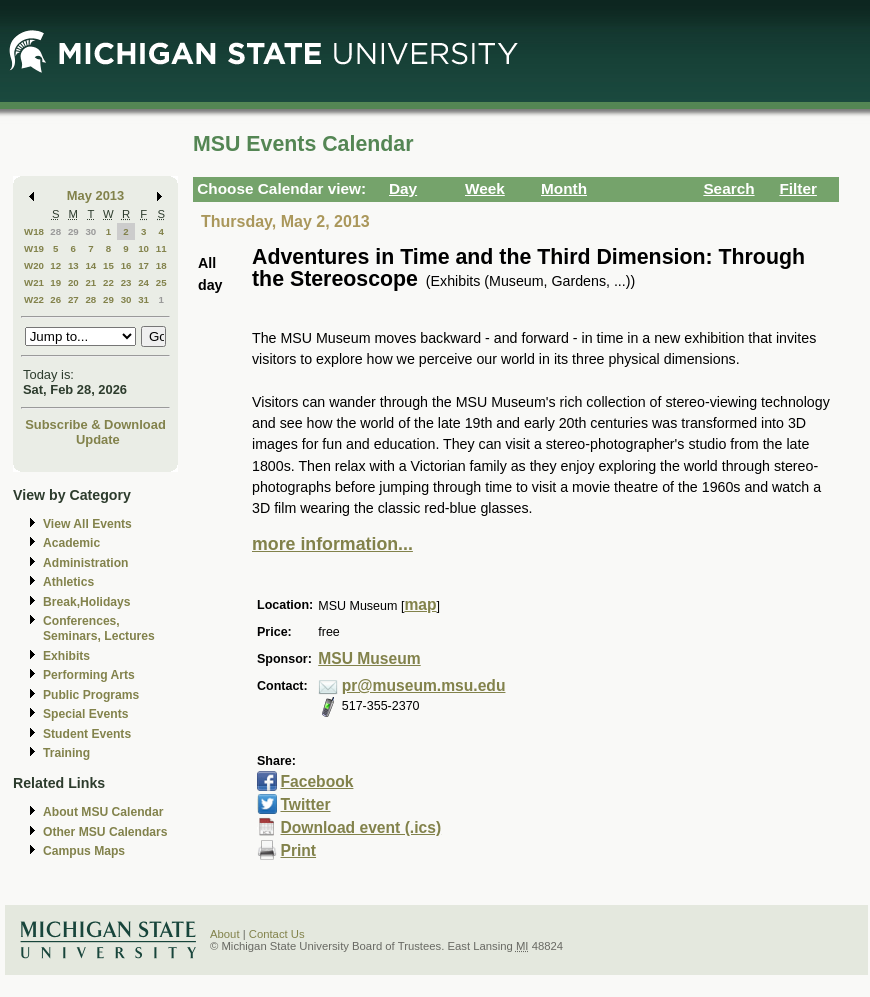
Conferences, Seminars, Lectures (99, 628)
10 (143, 248)
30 (90, 231)
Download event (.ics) (360, 827)
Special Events (85, 714)
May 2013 (95, 195)
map (420, 604)
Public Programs (91, 695)
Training (66, 753)
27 (73, 299)
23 (126, 282)
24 (143, 282)
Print (298, 850)
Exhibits (66, 656)
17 (143, 265)
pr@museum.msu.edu (424, 685)
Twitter (305, 804)
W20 (34, 265)
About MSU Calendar (103, 812)
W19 (34, 248)
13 (73, 265)
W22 (34, 299)
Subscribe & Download (95, 424)
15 (108, 265)
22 (108, 282)
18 (161, 265)
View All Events (87, 524)
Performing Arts (89, 675)
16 (126, 265)
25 (161, 282)
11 (161, 248)
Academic (71, 543)
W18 (34, 231)
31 (143, 299)
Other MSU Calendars (105, 832)
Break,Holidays (87, 602)
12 (55, 265)
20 (73, 282)
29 (73, 231)
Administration (85, 563)
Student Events (87, 734)
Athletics (68, 582)
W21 (34, 282)
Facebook (316, 781)
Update (98, 439)
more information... (332, 544)
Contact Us (277, 934)
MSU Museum (369, 658)
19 (55, 282)
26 (55, 299)
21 (90, 282)
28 (55, 231)
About (225, 934)
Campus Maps (84, 851)
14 (90, 265)
